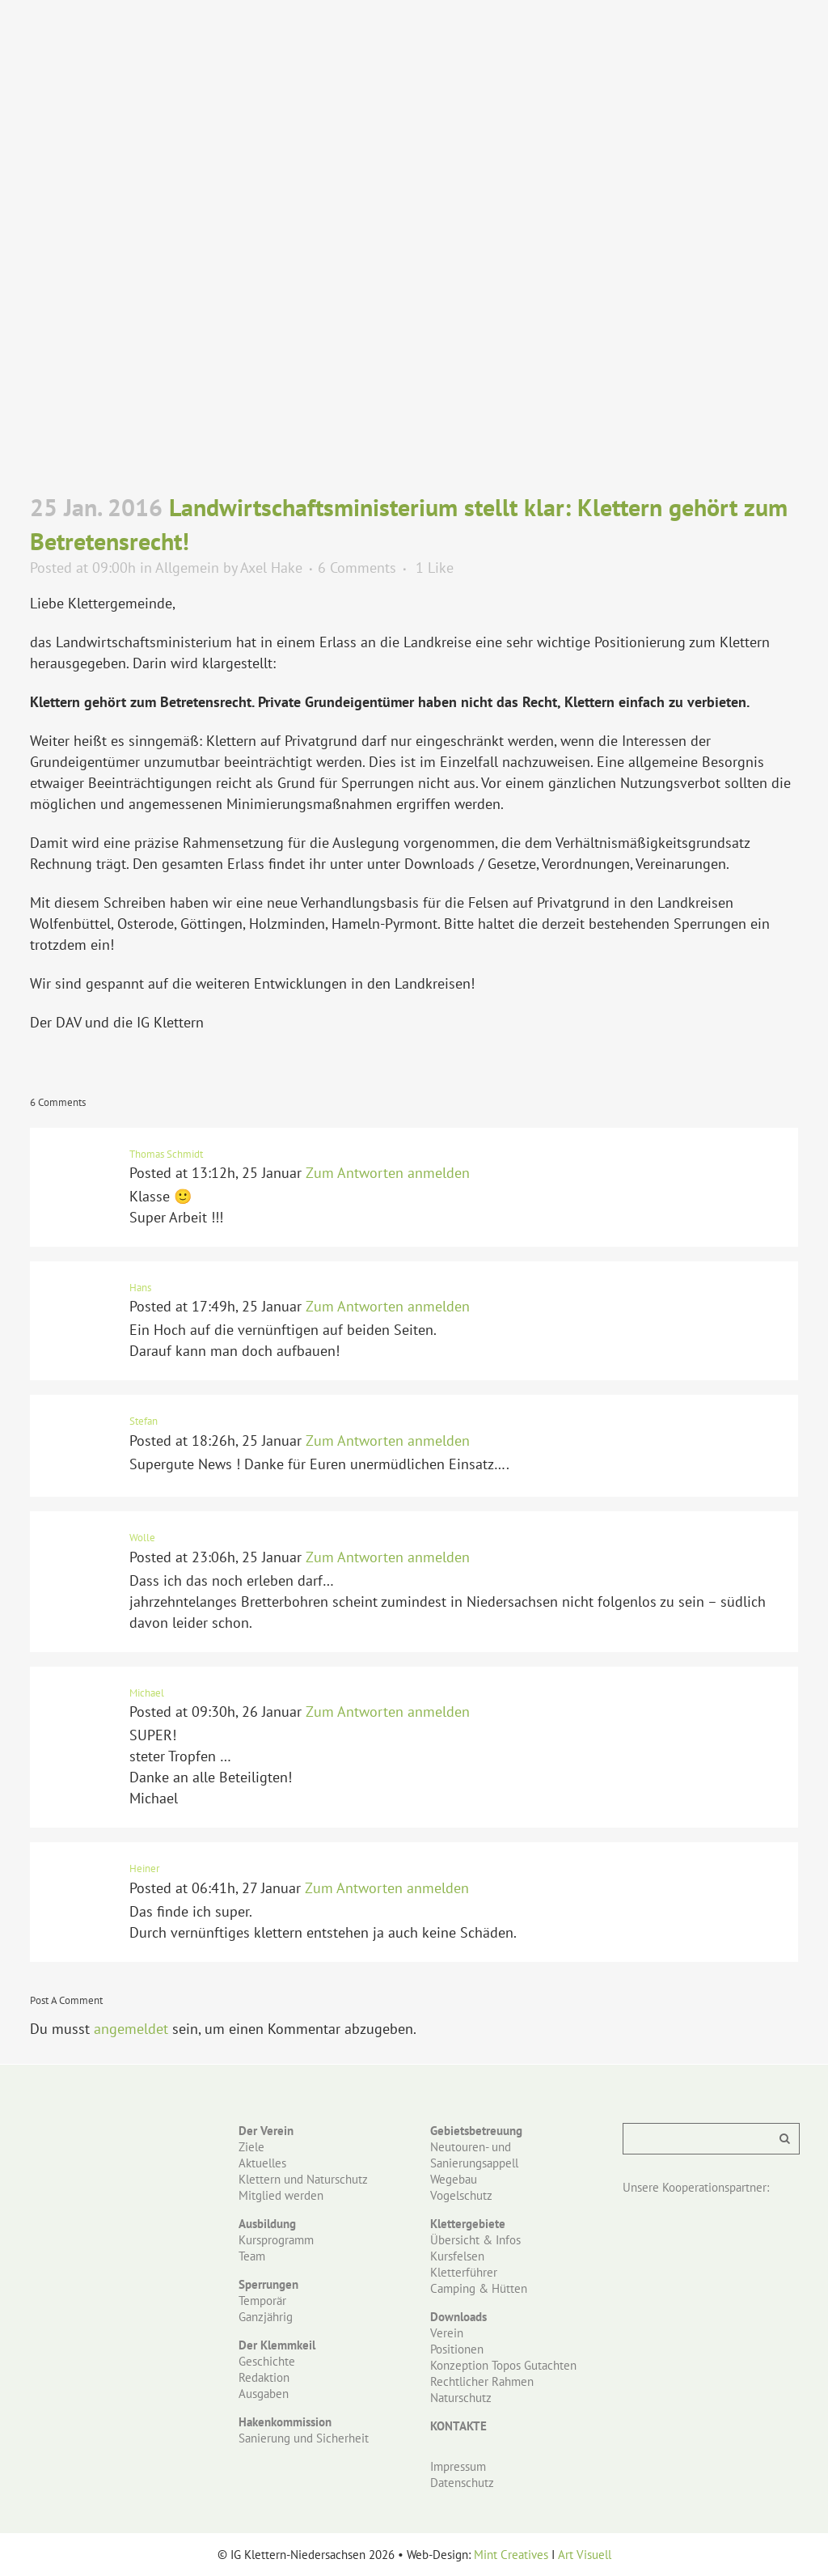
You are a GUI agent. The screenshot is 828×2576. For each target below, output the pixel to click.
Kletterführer (463, 2272)
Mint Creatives (511, 2554)
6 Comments (357, 567)
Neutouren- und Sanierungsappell (474, 2155)
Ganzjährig (266, 2316)
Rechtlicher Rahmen (482, 2381)
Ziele (251, 2146)
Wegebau (453, 2179)
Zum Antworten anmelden (388, 1172)
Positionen (457, 2349)
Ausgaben (264, 2393)
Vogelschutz (461, 2195)
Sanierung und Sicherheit (304, 2438)
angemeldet (131, 2028)
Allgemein (187, 567)
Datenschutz (462, 2482)
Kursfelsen (457, 2256)
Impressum (458, 2466)
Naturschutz (461, 2397)
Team (252, 2256)
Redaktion (264, 2377)
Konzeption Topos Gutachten (503, 2365)
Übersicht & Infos (475, 2240)
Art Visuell (584, 2554)
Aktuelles (262, 2163)
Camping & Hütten (478, 2288)
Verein (446, 2333)
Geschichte (267, 2361)
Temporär (262, 2300)
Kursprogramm (276, 2240)
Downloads (458, 2316)
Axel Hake (271, 567)
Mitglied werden (281, 2195)
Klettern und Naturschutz (303, 2179)
